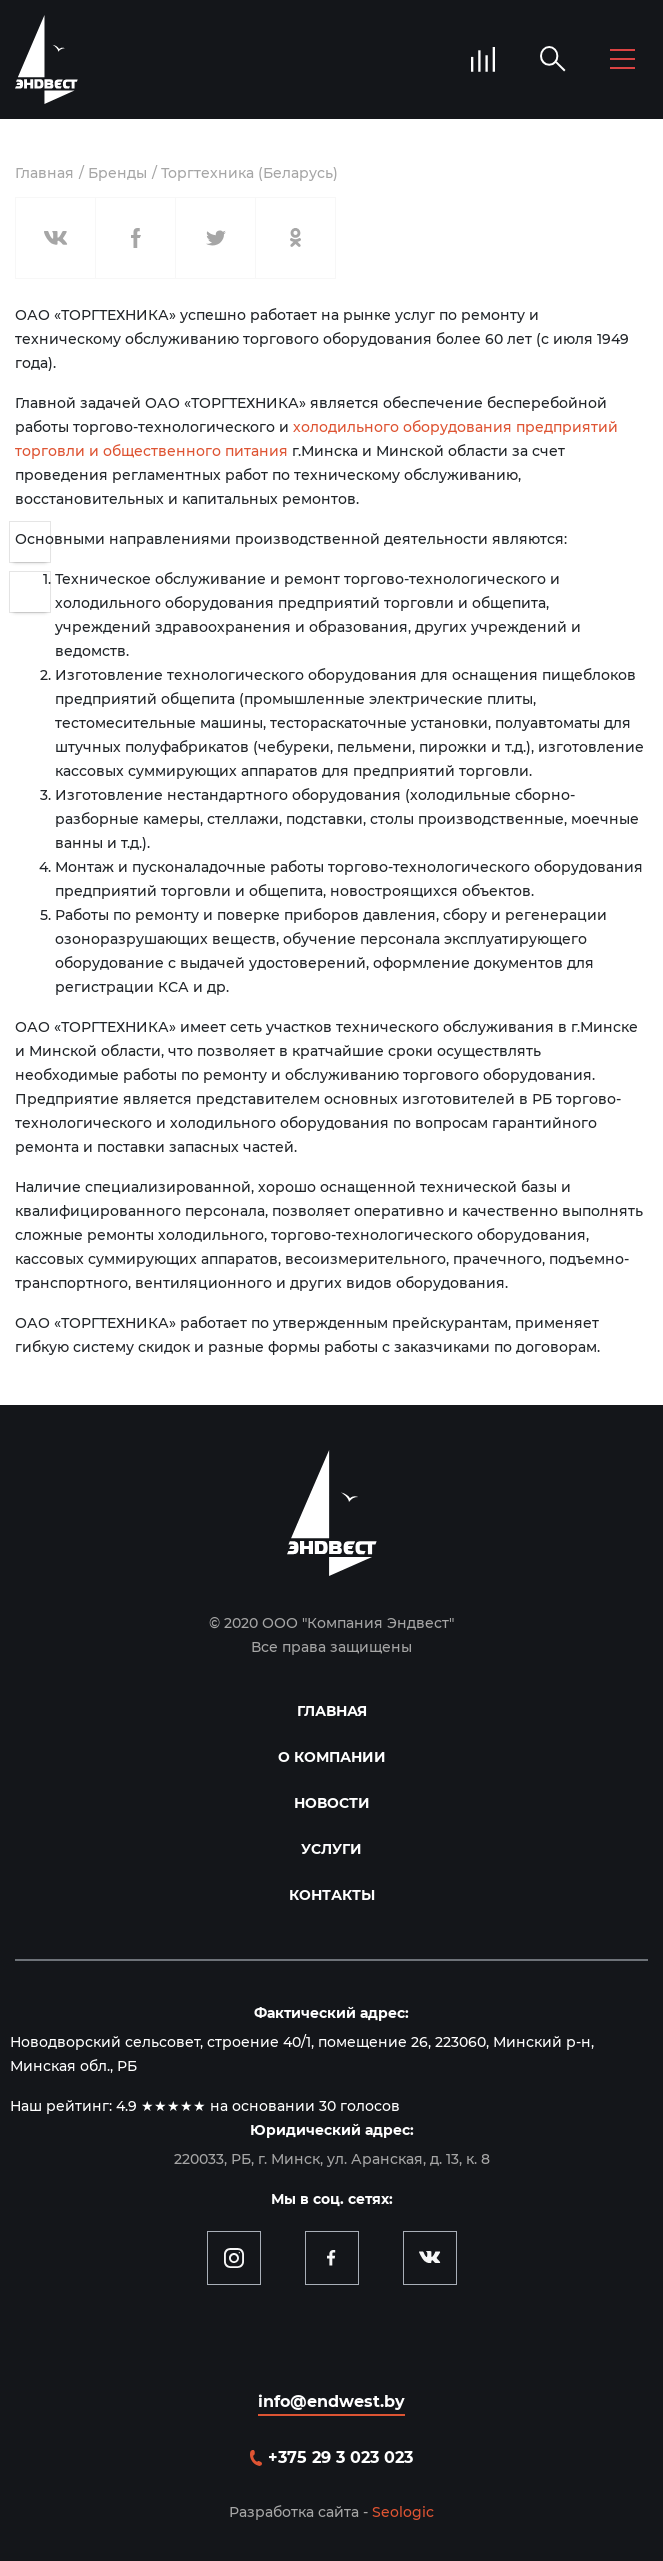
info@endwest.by (331, 2401)
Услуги (331, 1849)
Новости (332, 1803)
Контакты (332, 1895)
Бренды (117, 173)
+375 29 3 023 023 (340, 2457)
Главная (44, 173)
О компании (332, 1757)
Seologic (403, 2512)
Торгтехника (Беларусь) (249, 173)
